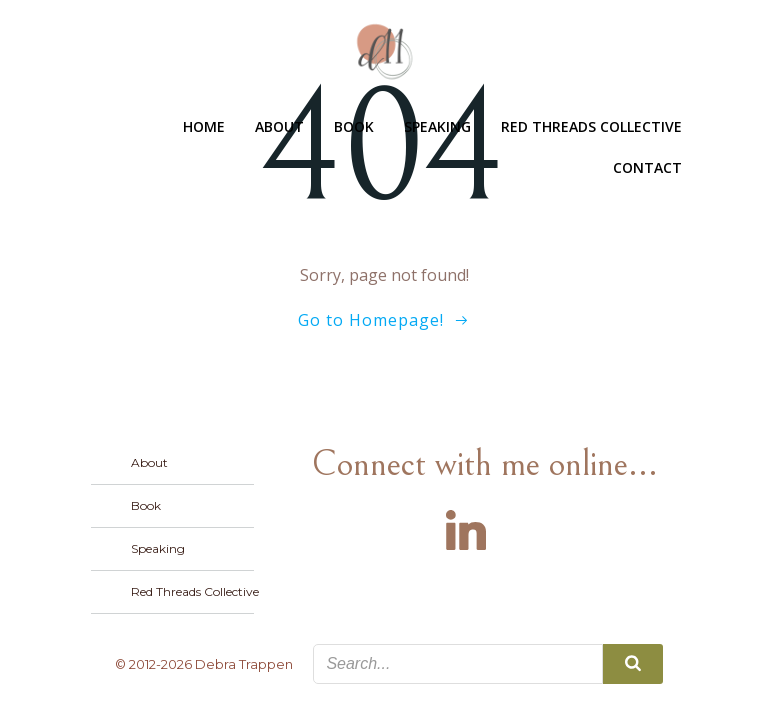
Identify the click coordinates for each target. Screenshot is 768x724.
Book (354, 126)
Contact (647, 167)
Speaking (437, 126)
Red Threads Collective (591, 126)
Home (204, 126)
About (279, 126)
